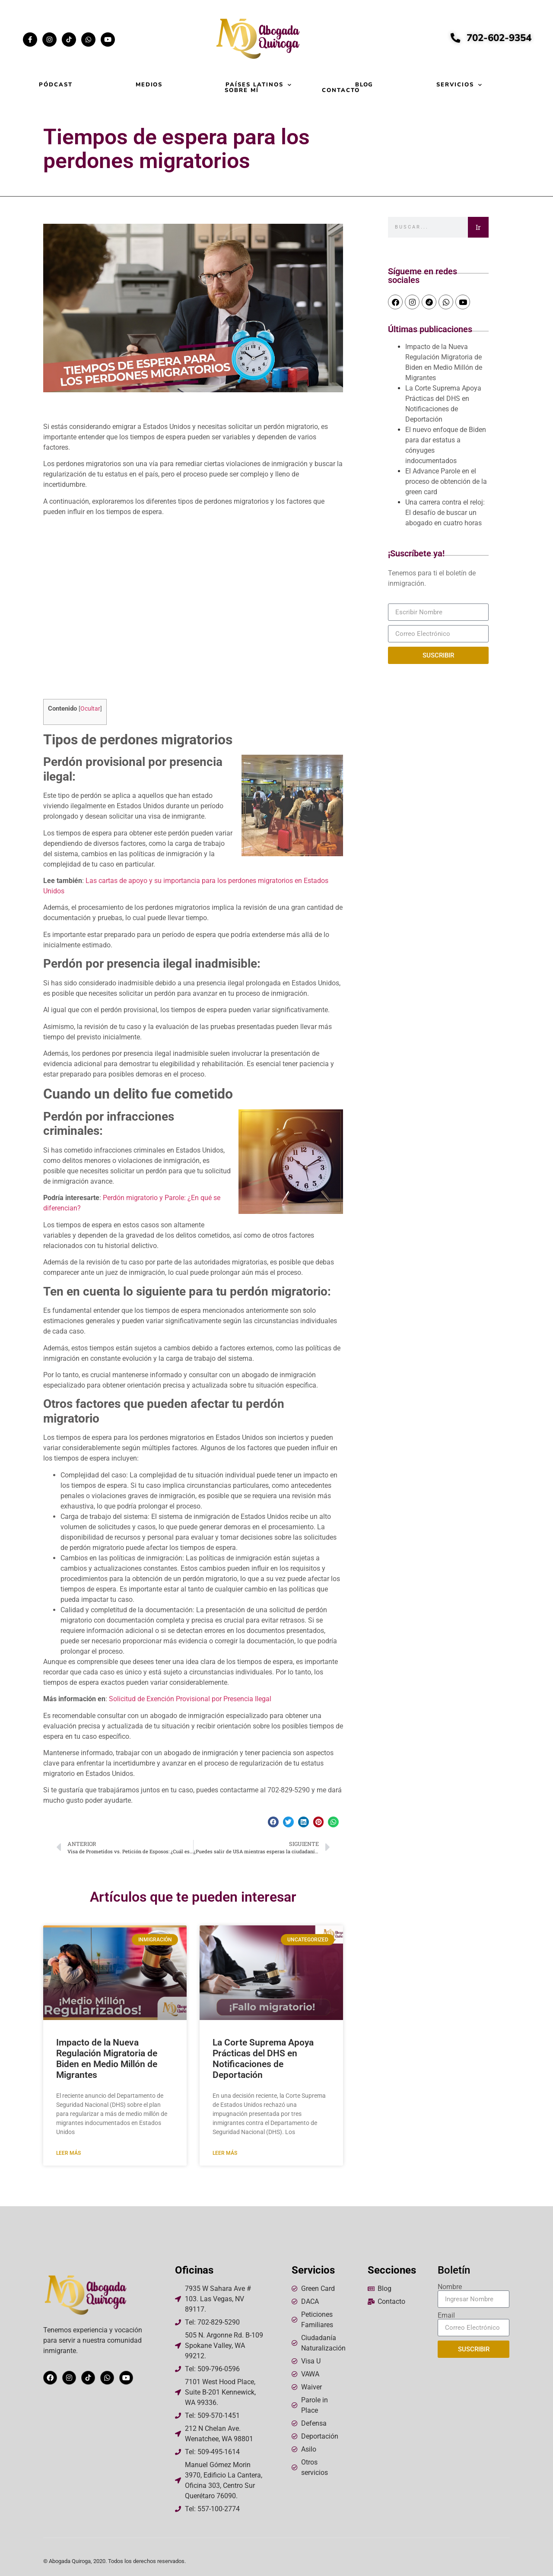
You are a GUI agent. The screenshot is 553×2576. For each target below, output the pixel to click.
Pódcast (56, 85)
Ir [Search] (478, 227)
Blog (364, 85)
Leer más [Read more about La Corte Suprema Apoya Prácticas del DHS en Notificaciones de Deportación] (225, 2153)
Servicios (459, 85)
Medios (149, 85)
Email (446, 2315)
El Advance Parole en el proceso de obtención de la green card (446, 481)
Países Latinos (259, 85)
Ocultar (90, 708)
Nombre (450, 2287)
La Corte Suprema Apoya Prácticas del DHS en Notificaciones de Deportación (263, 2058)
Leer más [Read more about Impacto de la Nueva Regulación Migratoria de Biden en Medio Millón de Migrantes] (68, 2153)
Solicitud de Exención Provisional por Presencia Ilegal (190, 1699)
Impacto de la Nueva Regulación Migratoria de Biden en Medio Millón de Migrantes (106, 2058)
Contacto (341, 90)
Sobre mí (242, 90)
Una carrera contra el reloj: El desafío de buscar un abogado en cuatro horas (445, 512)
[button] (273, 1822)
